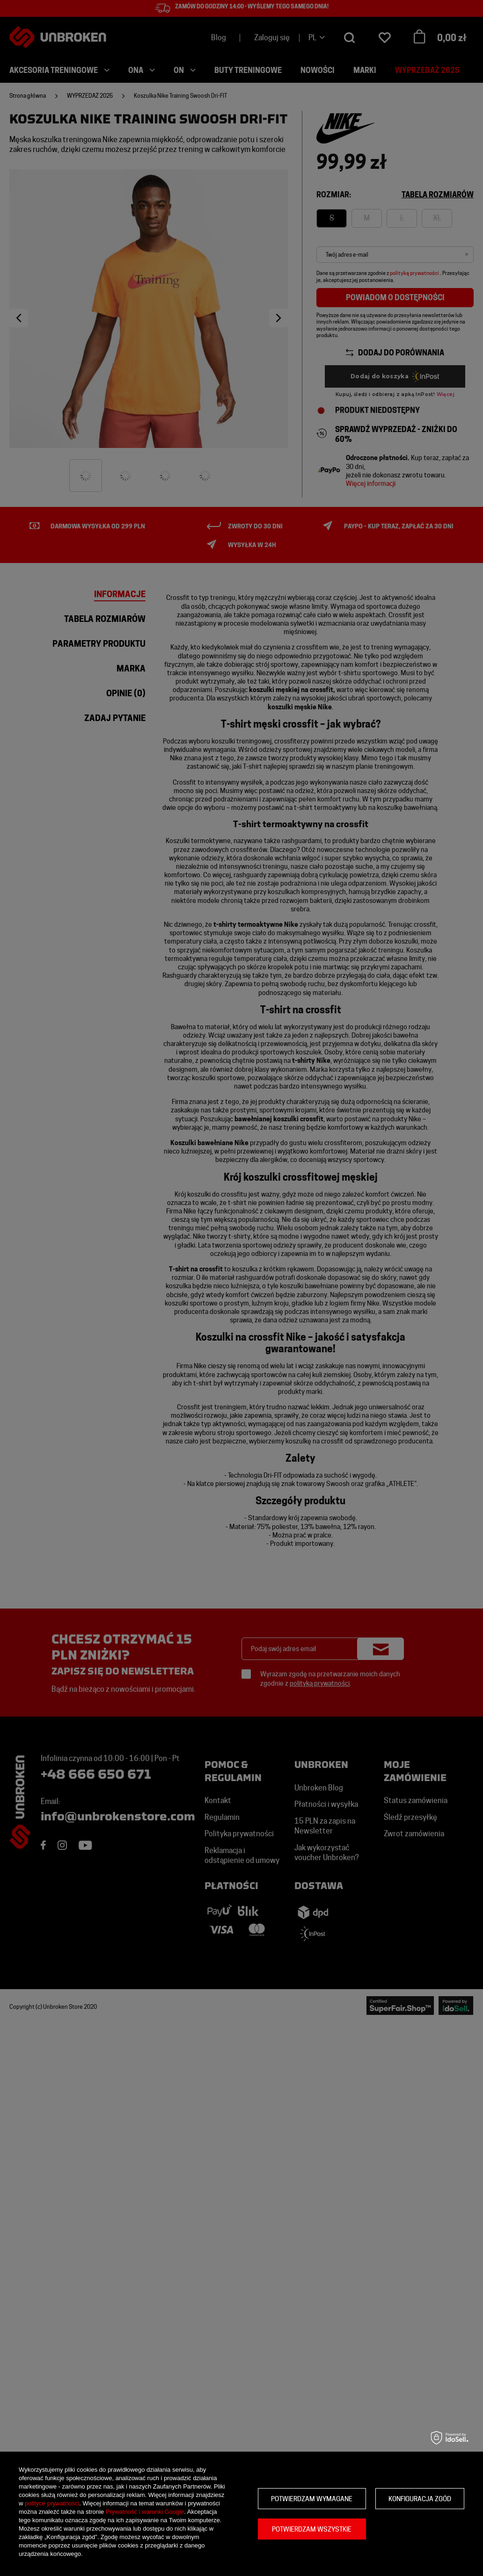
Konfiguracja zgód (419, 2499)
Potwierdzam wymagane (311, 2499)
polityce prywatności (52, 2503)
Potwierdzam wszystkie (311, 2529)
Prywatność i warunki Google (145, 2511)
